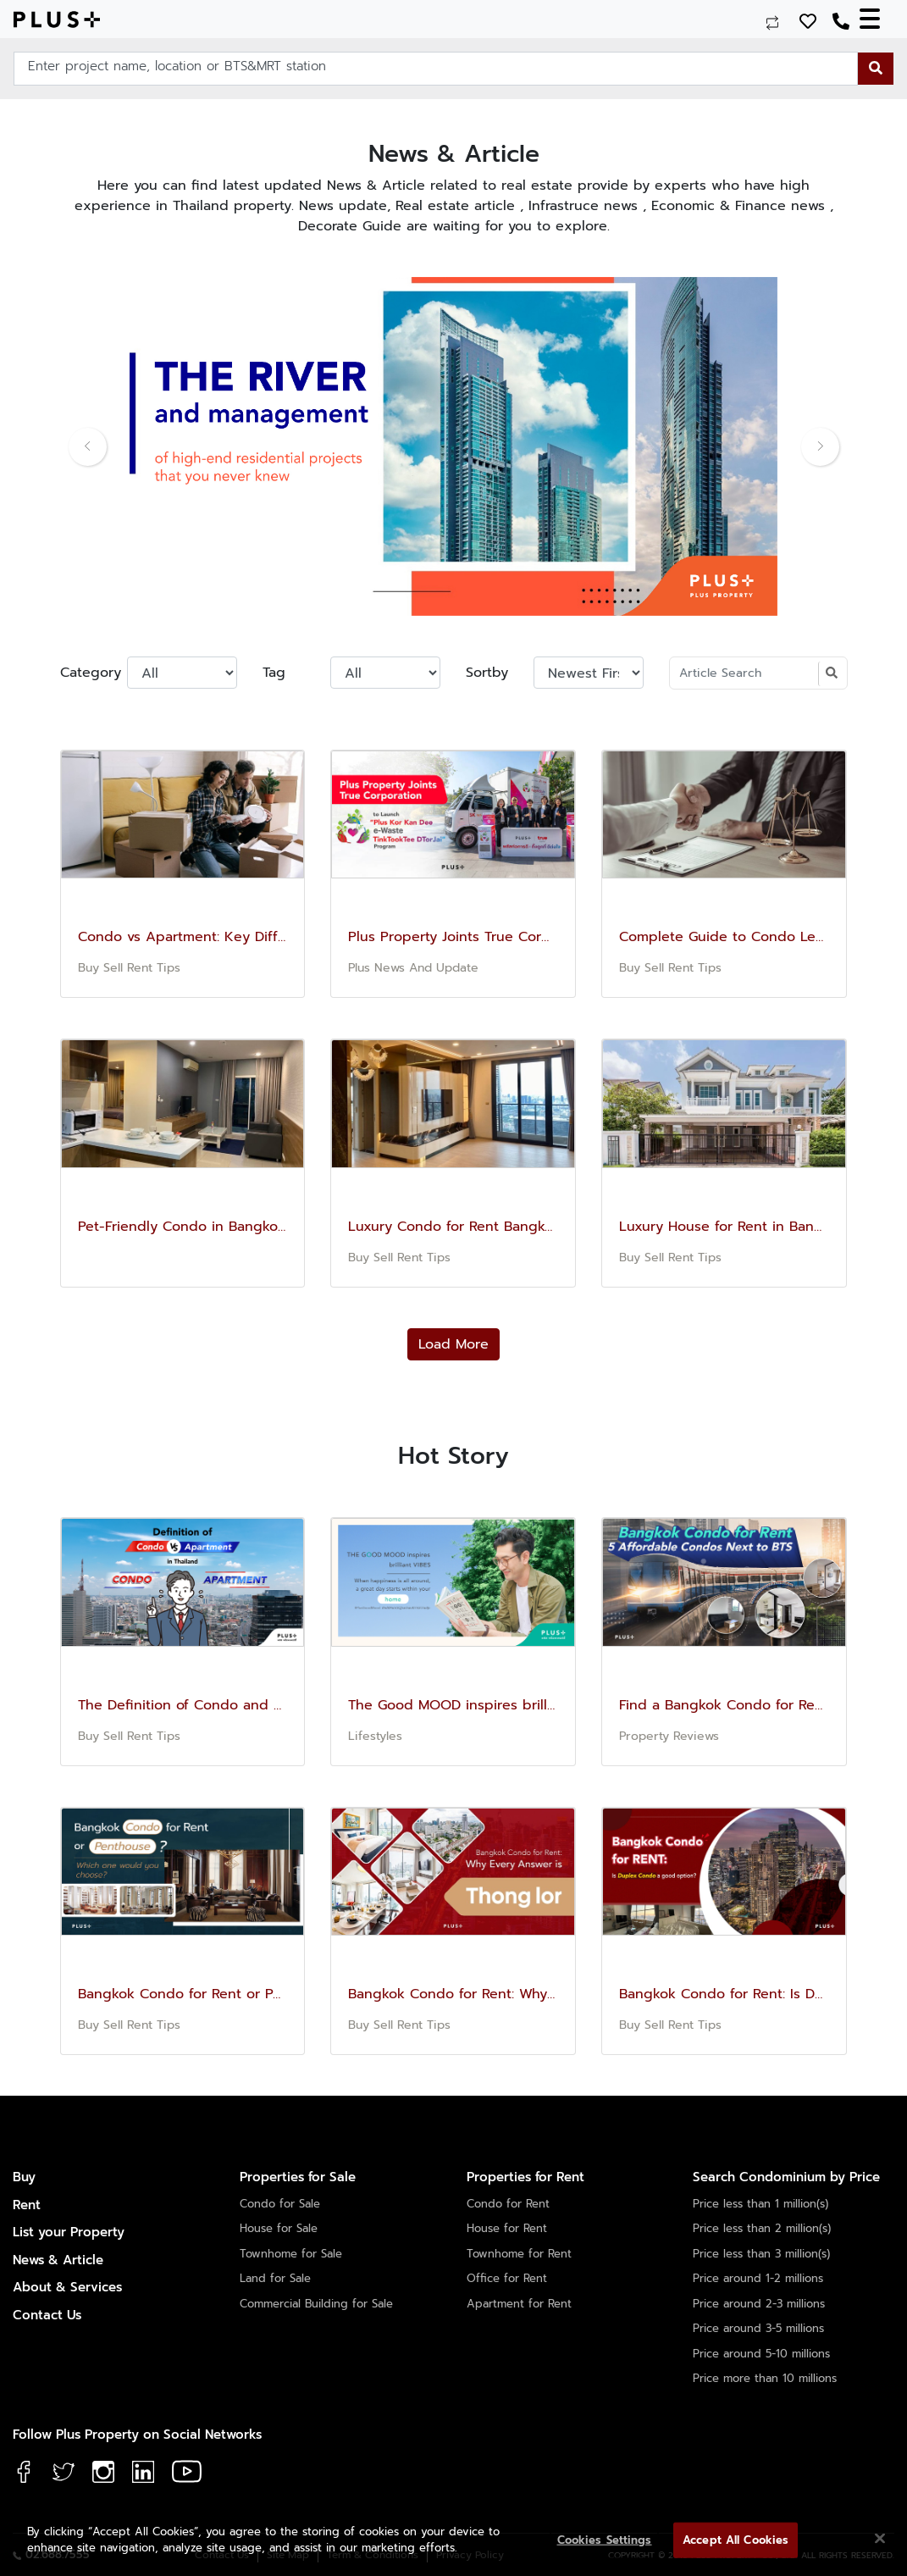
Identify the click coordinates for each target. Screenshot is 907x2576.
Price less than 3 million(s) (761, 2254)
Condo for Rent (508, 2204)
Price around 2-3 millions (759, 2304)
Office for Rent (507, 2278)
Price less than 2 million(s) (762, 2228)
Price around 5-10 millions (761, 2354)
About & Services (67, 2287)
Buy (24, 2177)
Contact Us (47, 2315)
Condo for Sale (280, 2204)
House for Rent (507, 2228)
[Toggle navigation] (876, 19)
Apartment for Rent (519, 2304)
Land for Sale (275, 2278)
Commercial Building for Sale (316, 2304)
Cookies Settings (604, 2540)
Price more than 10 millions (765, 2378)
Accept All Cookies (735, 2540)
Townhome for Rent (519, 2254)
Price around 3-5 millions (758, 2328)
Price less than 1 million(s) (760, 2204)
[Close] (880, 2538)
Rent (27, 2205)
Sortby (487, 672)
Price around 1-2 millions (758, 2278)
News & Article (58, 2260)
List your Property (68, 2232)
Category (87, 672)
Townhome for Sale (291, 2254)
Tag (274, 672)
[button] (119, 446)
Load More (453, 1344)
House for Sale (279, 2228)
